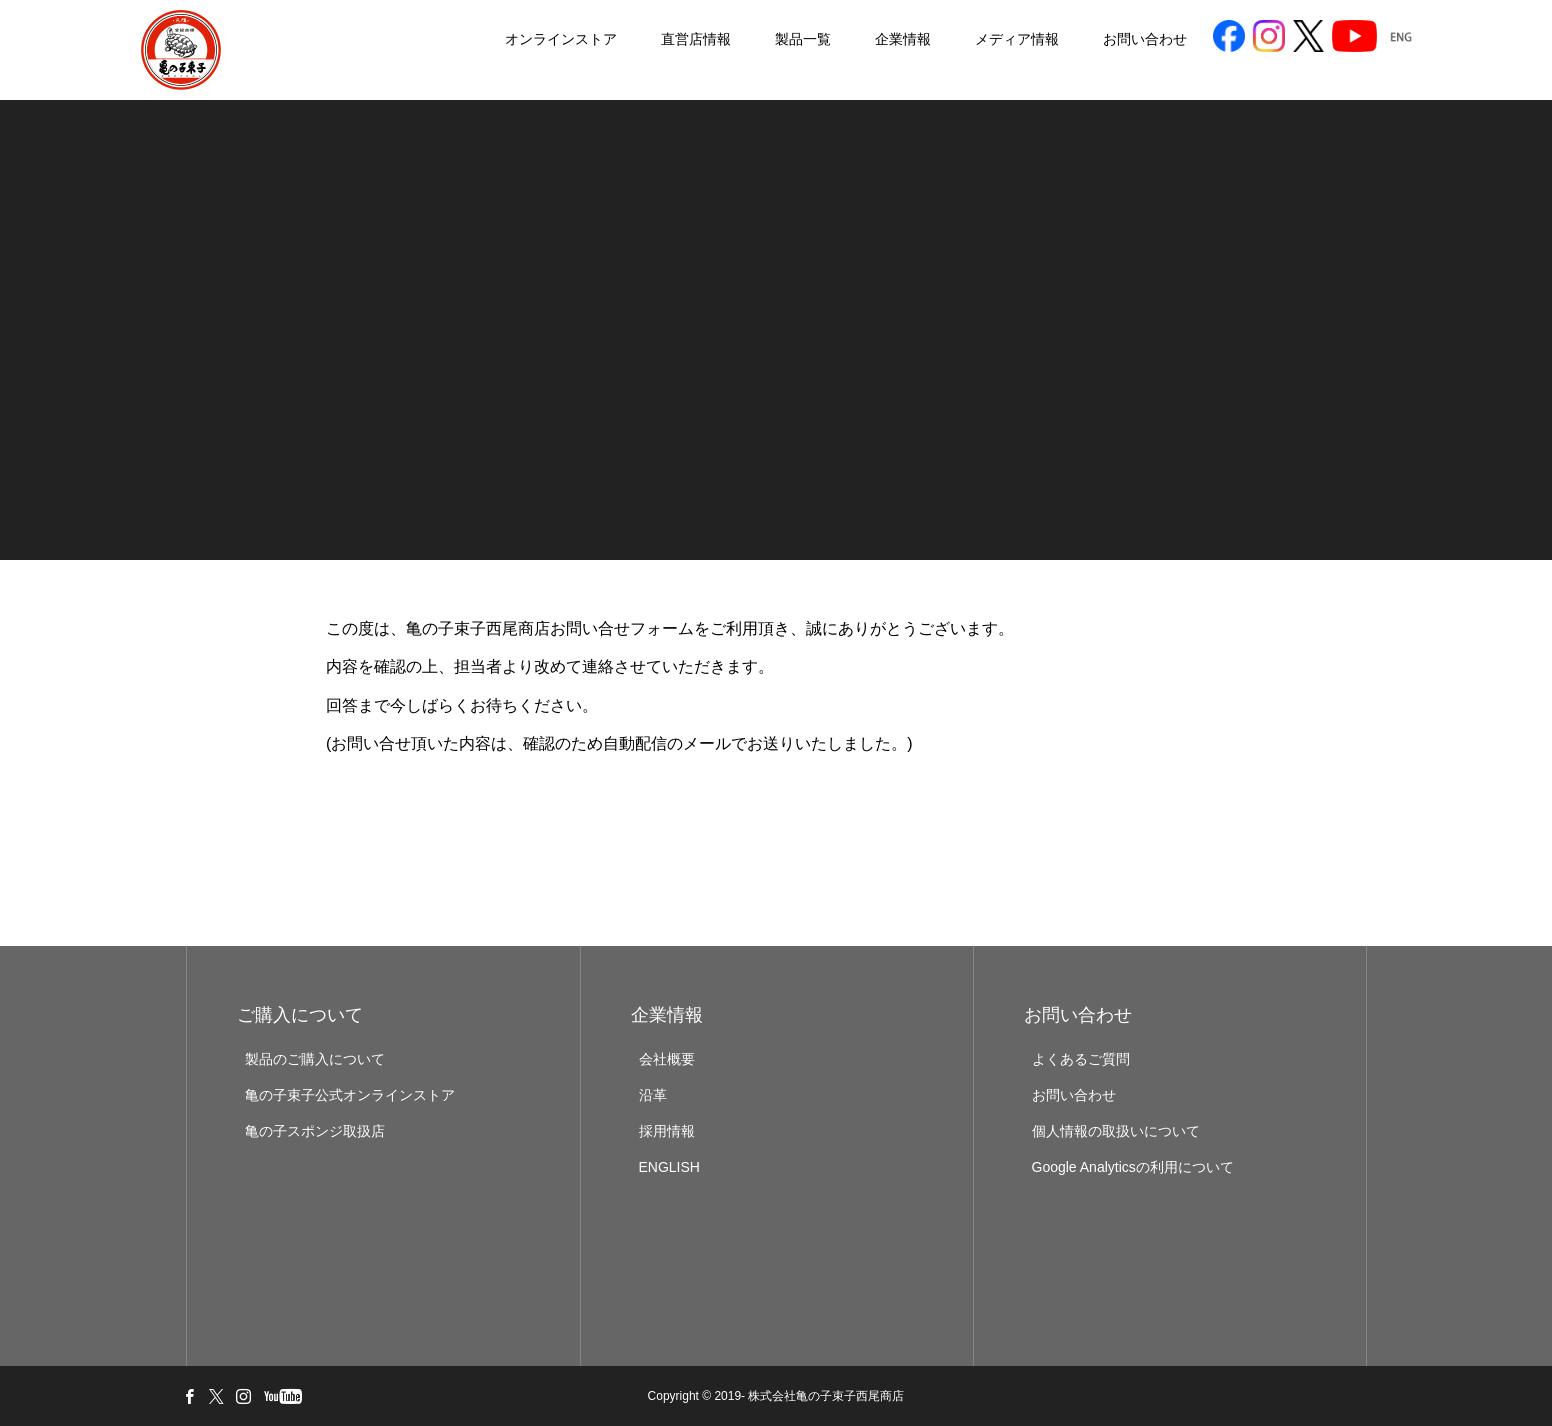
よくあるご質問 (1081, 1059)
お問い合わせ (1089, 39)
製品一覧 (747, 39)
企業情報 (847, 39)
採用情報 (667, 1131)
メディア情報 (961, 39)
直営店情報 (640, 39)
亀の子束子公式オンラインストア (350, 1095)
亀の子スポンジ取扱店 (315, 1131)
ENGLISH (669, 1167)
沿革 (653, 1095)
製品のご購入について (315, 1059)
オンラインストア (505, 39)
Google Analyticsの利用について (1133, 1167)
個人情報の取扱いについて (1116, 1131)
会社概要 (667, 1059)
